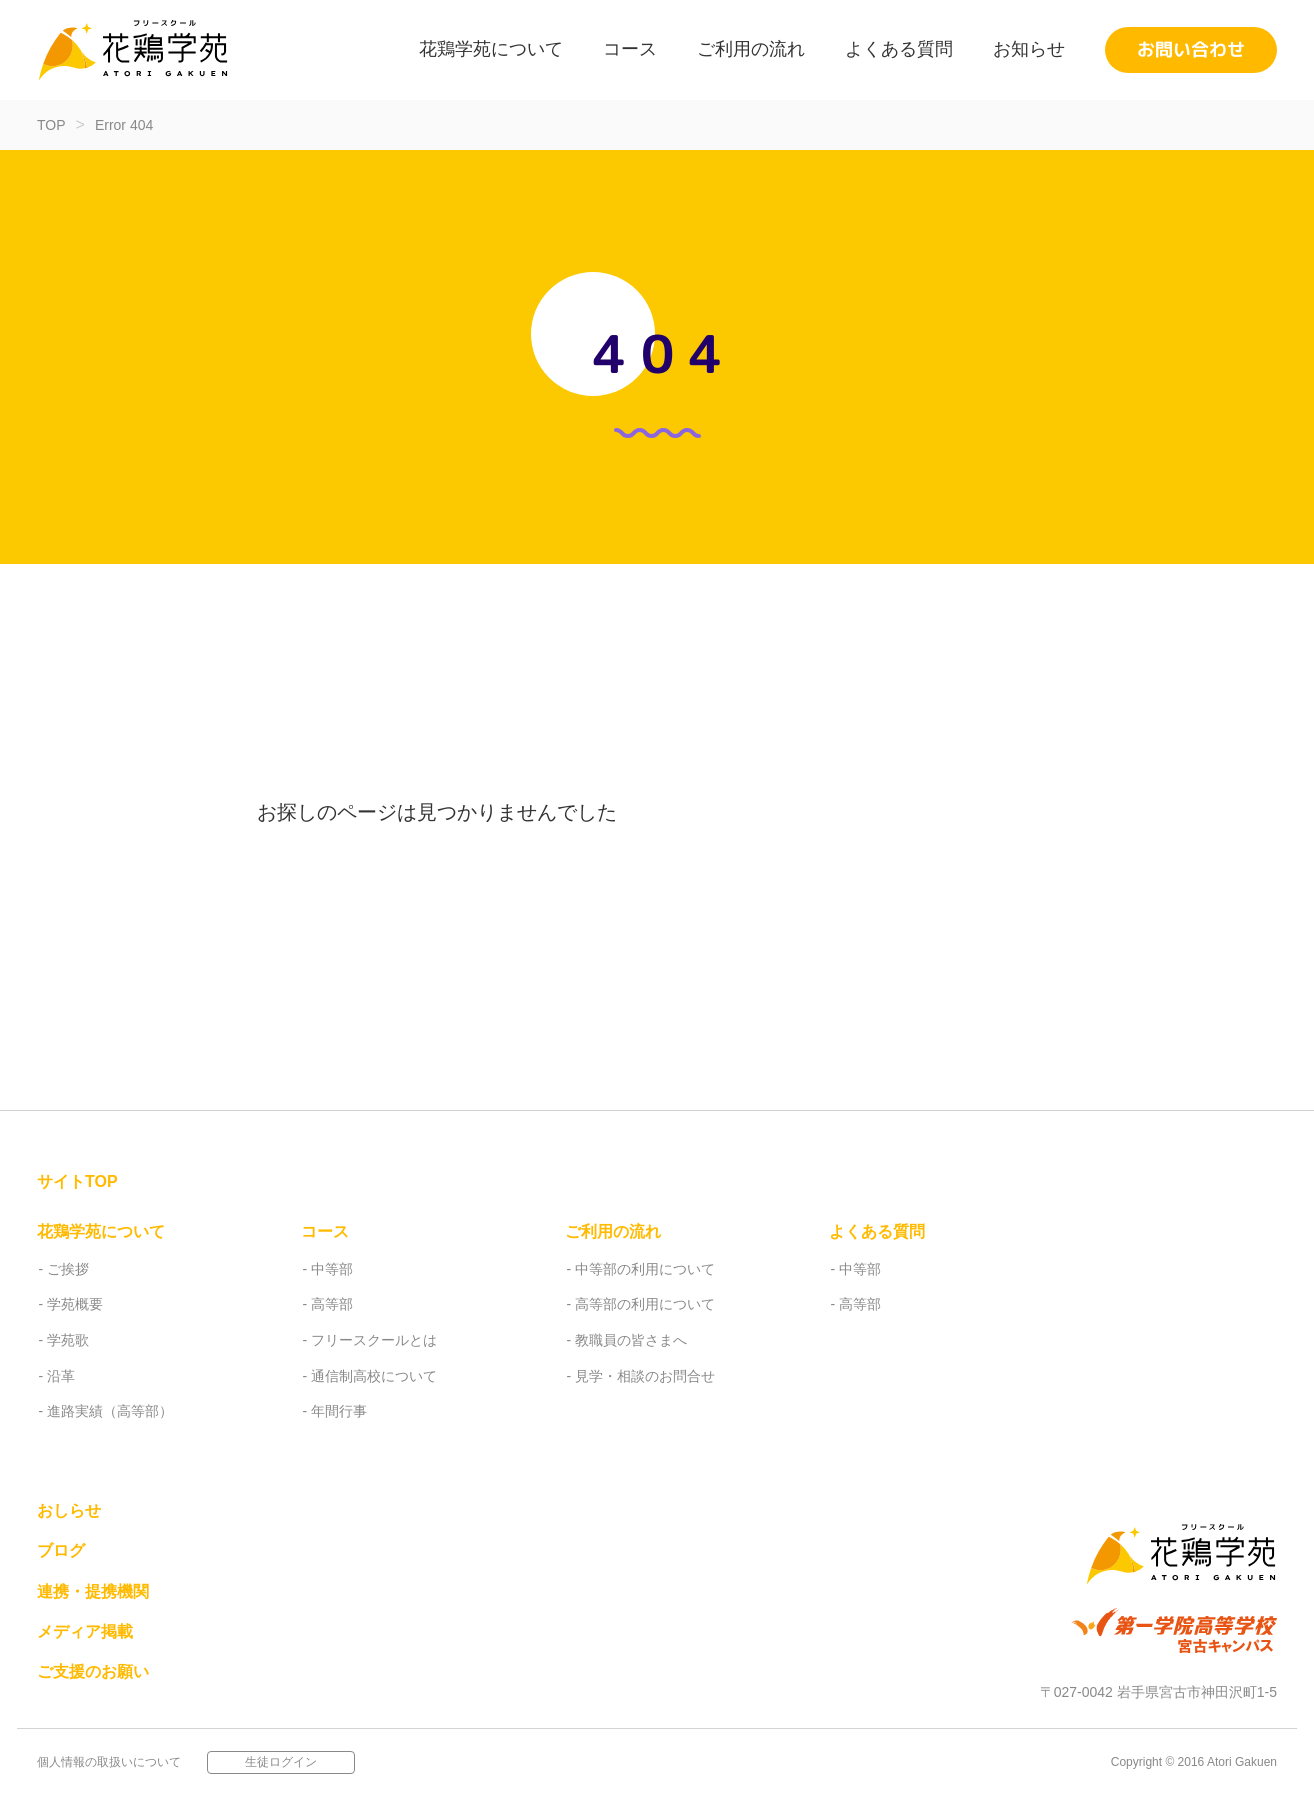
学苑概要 (75, 1304)
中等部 (332, 1269)
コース (630, 49)
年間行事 (339, 1411)
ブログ (61, 1550)
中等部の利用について (645, 1269)
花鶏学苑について (491, 49)
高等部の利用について (645, 1304)
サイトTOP (77, 1181)
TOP (51, 125)
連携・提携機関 (93, 1591)
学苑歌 (68, 1340)
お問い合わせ (1191, 49)
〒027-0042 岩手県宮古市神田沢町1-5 (1158, 1692)
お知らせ (1029, 49)
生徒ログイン (281, 1761)
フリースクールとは (374, 1340)
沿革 (61, 1376)
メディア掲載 (85, 1631)
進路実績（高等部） (110, 1411)
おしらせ (69, 1510)
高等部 (332, 1304)
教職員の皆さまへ (631, 1340)
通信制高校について (374, 1376)
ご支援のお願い (93, 1671)
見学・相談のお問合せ (645, 1376)
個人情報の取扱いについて (109, 1761)
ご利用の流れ (751, 49)
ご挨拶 (68, 1269)
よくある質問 (899, 49)
